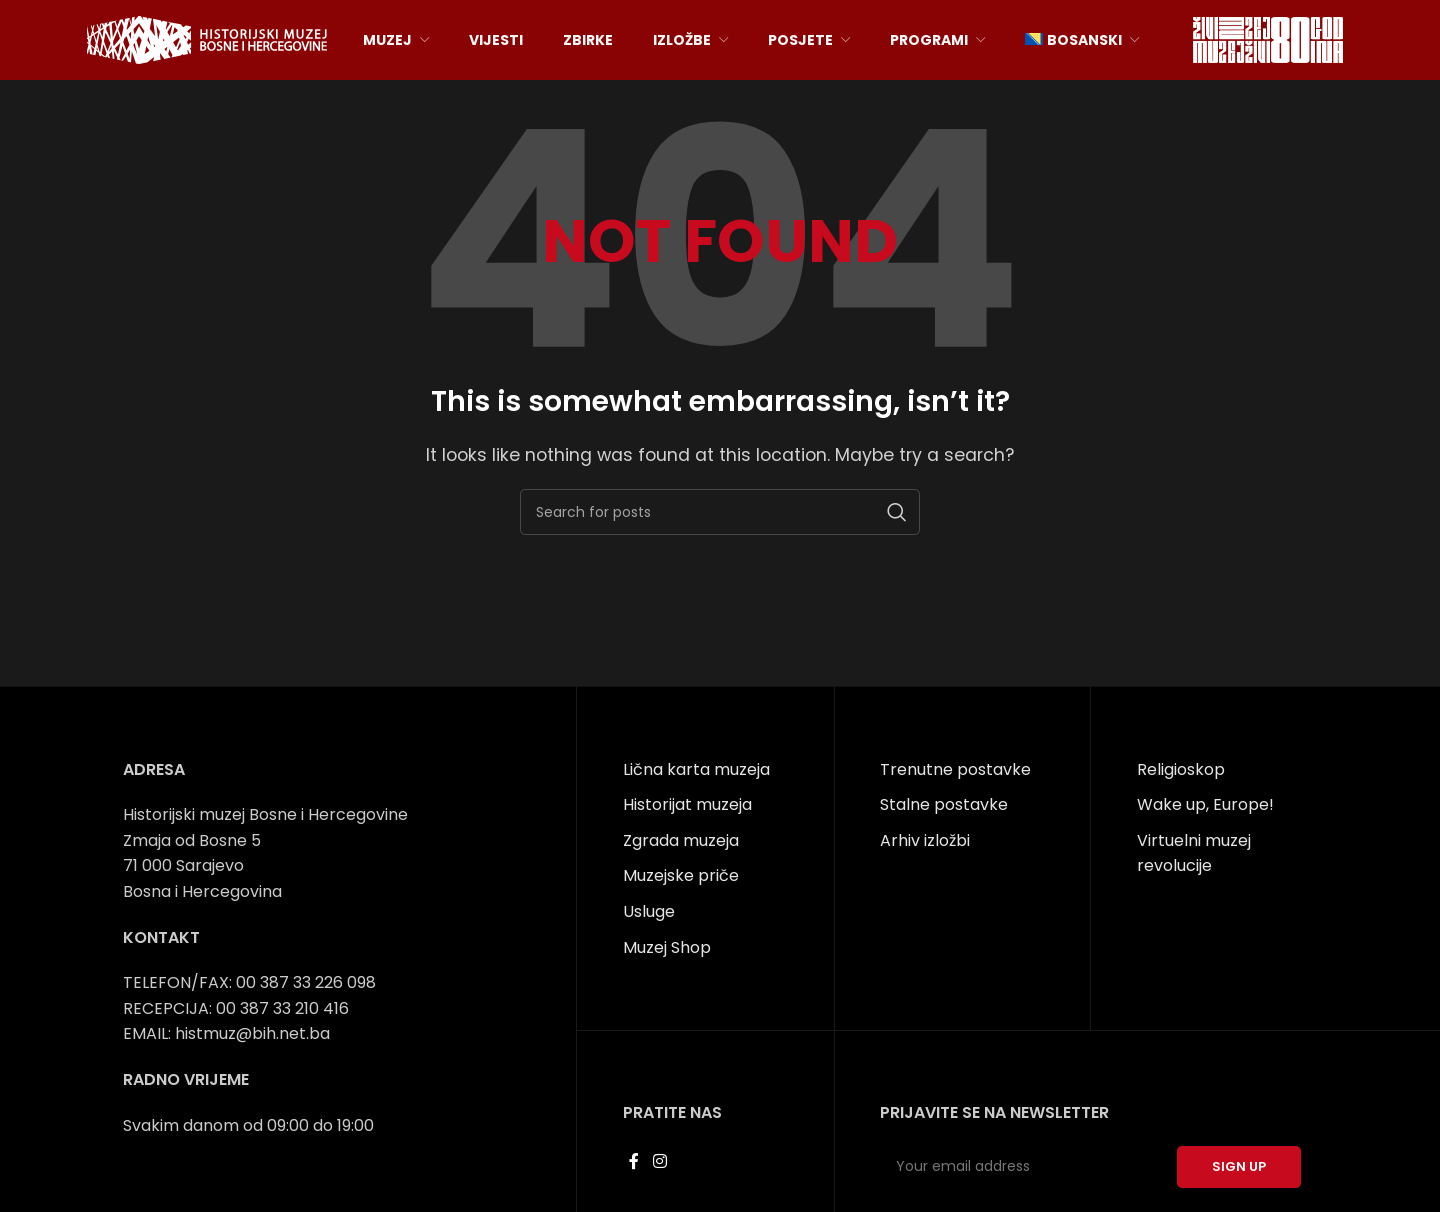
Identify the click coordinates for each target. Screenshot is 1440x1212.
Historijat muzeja (687, 804)
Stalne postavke (944, 804)
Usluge (649, 911)
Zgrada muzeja (681, 840)
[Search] (720, 512)
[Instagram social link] (659, 1161)
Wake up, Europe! (1205, 804)
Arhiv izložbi (925, 840)
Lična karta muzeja (696, 769)
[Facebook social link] (634, 1161)
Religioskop (1181, 769)
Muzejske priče (681, 875)
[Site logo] (207, 38)
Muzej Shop (667, 947)
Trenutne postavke (955, 769)
